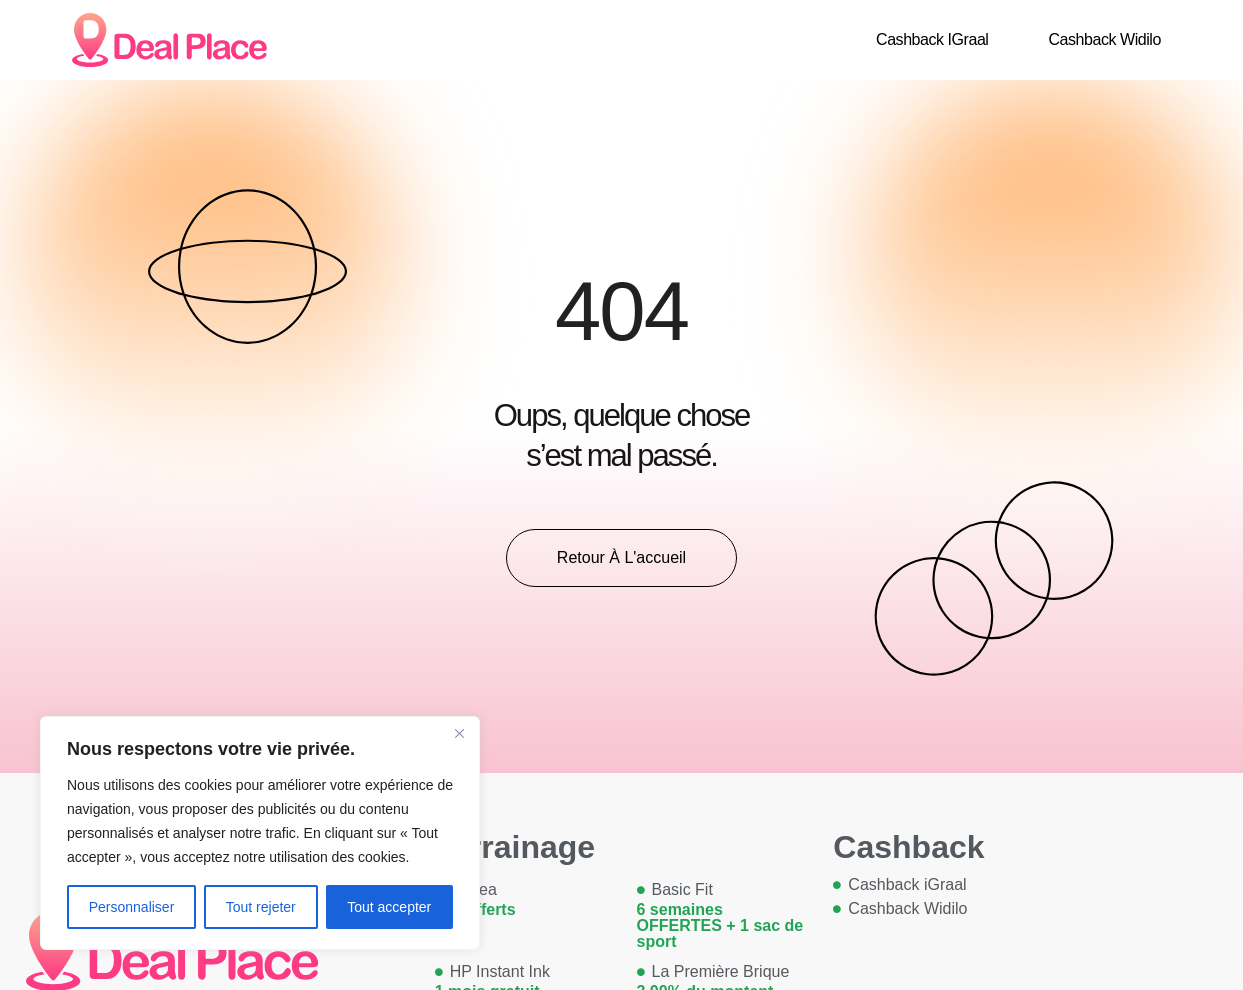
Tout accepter (389, 907)
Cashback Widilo (1104, 39)
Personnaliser (132, 907)
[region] (260, 833)
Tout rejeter (261, 907)
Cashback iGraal (932, 39)
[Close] (459, 733)
